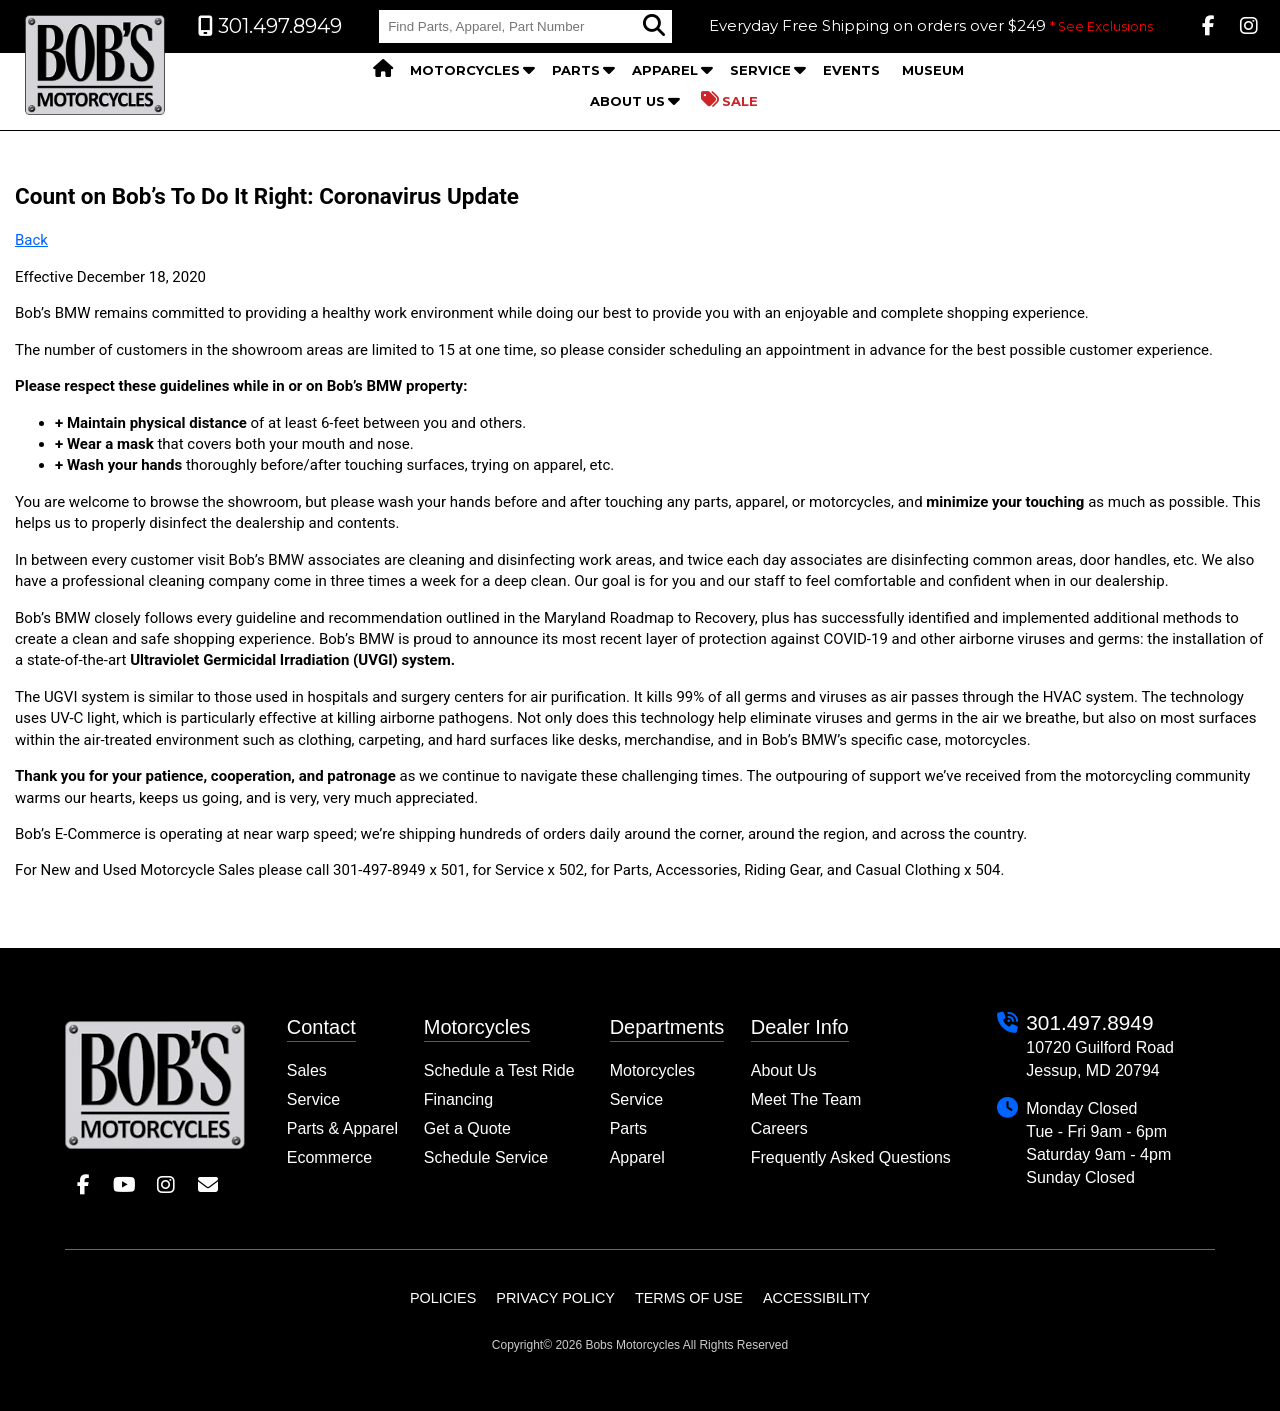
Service (760, 70)
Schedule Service (486, 1157)
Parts (576, 70)
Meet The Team (806, 1099)
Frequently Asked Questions (851, 1157)
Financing (458, 1099)
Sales (307, 1070)
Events (851, 70)
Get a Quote (467, 1128)
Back (31, 240)
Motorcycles (465, 70)
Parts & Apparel (342, 1128)
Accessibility (816, 1298)
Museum (933, 70)
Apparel (665, 70)
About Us (627, 101)
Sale (729, 100)
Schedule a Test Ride (499, 1070)
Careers (779, 1128)
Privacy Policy (555, 1298)
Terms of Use (689, 1298)
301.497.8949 (1089, 1022)
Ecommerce (329, 1157)
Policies (443, 1298)
